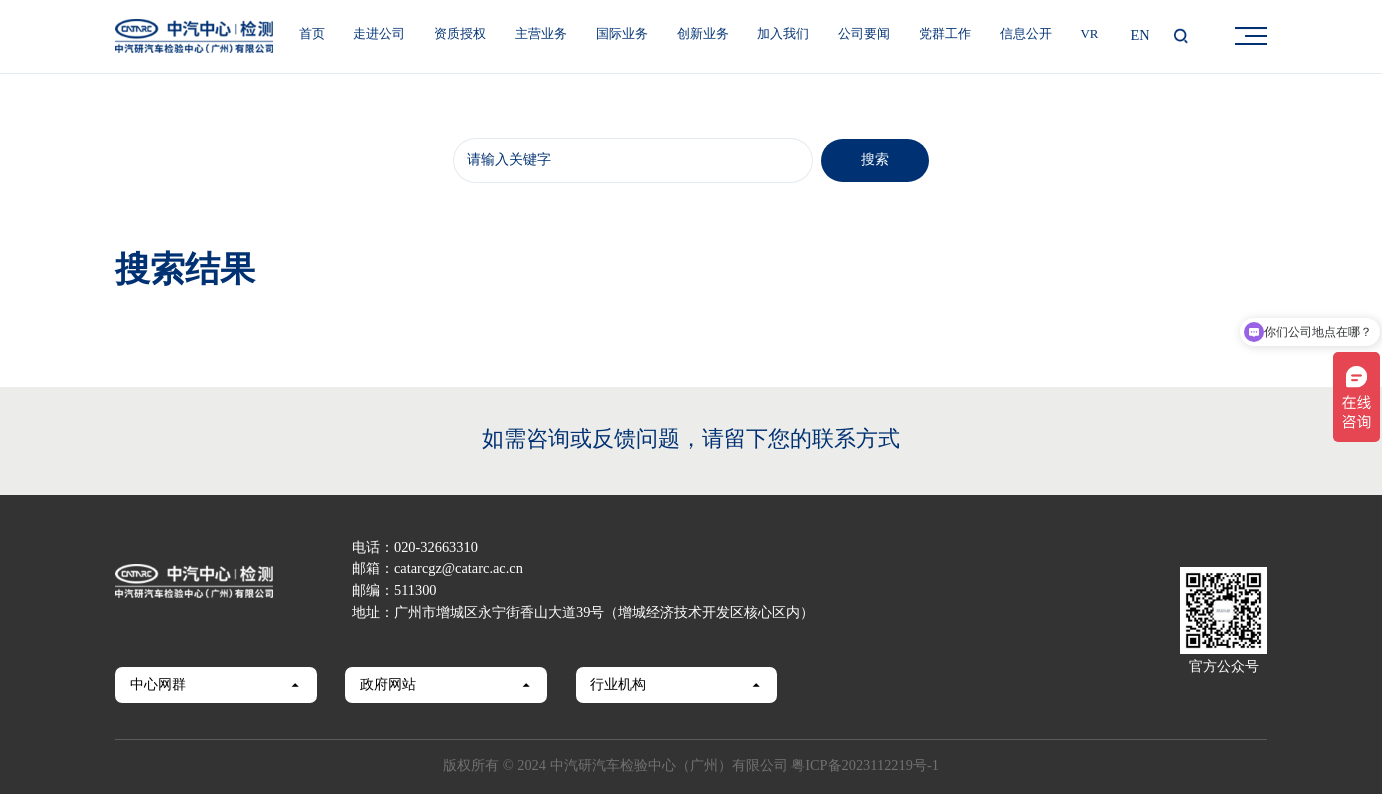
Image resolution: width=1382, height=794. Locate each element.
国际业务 (622, 34)
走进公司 (379, 34)
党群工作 (945, 34)
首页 (312, 34)
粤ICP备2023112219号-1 (865, 766)
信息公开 (1026, 34)
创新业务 (703, 34)
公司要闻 (864, 34)
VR (1089, 34)
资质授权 (460, 34)
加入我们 (783, 34)
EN (1140, 36)
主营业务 (541, 34)
